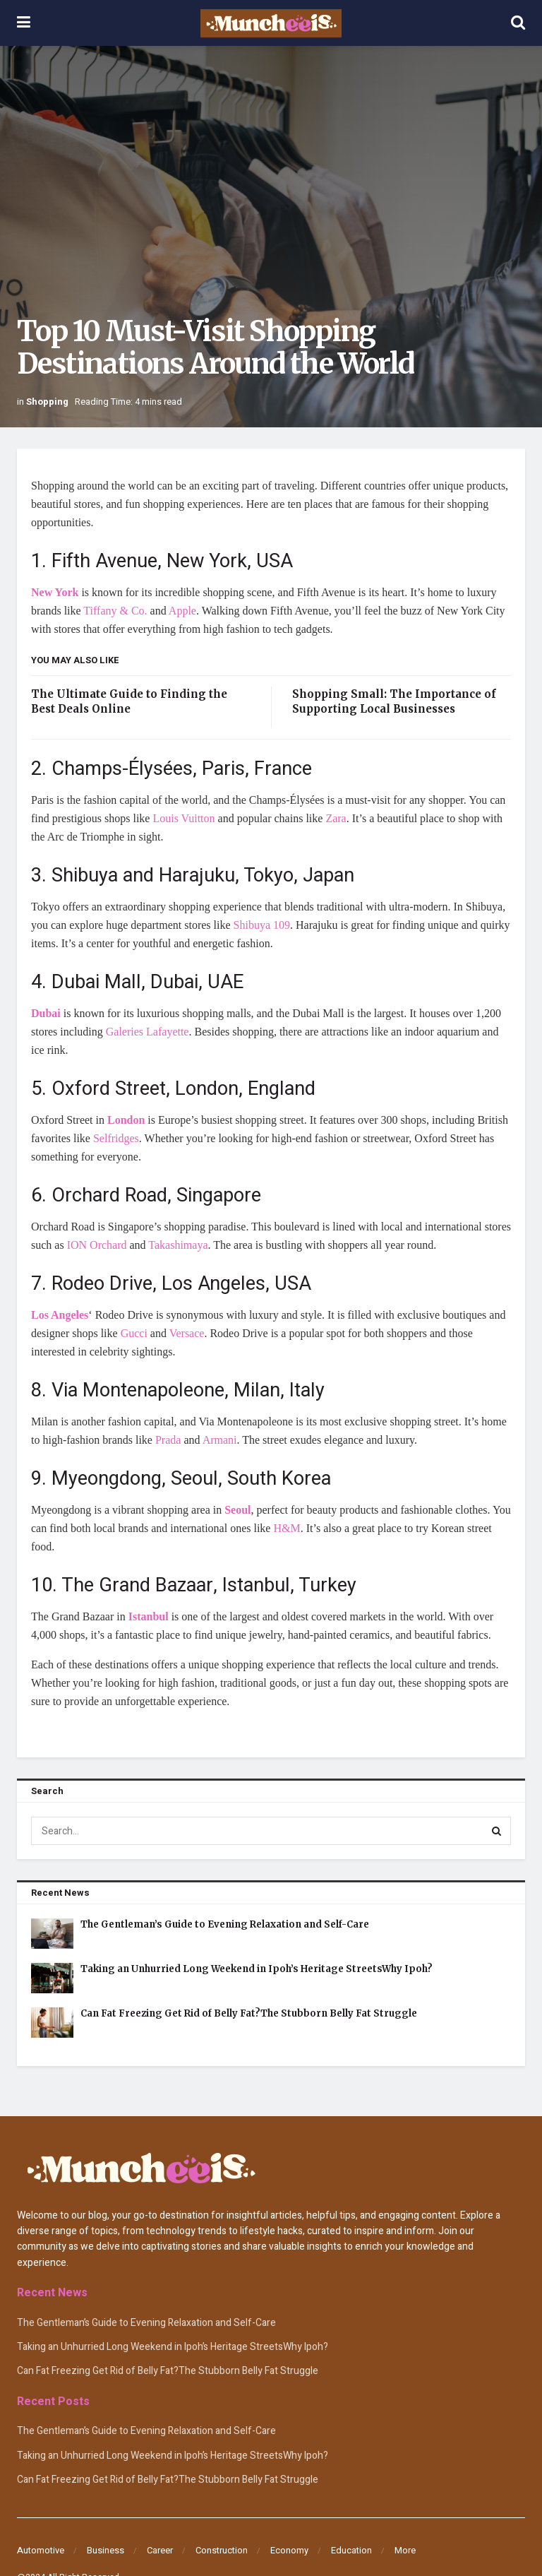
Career (160, 2550)
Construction (221, 2550)
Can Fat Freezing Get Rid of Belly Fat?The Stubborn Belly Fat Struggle (248, 2013)
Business (105, 2550)
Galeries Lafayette (147, 1032)
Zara (335, 818)
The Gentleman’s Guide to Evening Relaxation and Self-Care (224, 1924)
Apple (182, 611)
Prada (168, 1440)
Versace (187, 1333)
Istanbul (148, 1616)
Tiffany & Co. (115, 611)
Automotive (40, 2550)
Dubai (46, 1013)
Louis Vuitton (183, 818)
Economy (289, 2550)
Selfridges (116, 1138)
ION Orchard (97, 1245)
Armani (220, 1440)
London (126, 1120)
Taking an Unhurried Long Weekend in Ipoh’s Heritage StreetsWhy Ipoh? (256, 1969)
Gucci (134, 1333)
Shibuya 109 (262, 925)
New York (54, 592)
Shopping (47, 401)
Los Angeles (59, 1315)
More (405, 2550)
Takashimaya (177, 1245)
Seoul (237, 1510)
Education (351, 2550)
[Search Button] (497, 1831)
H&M (286, 1528)
